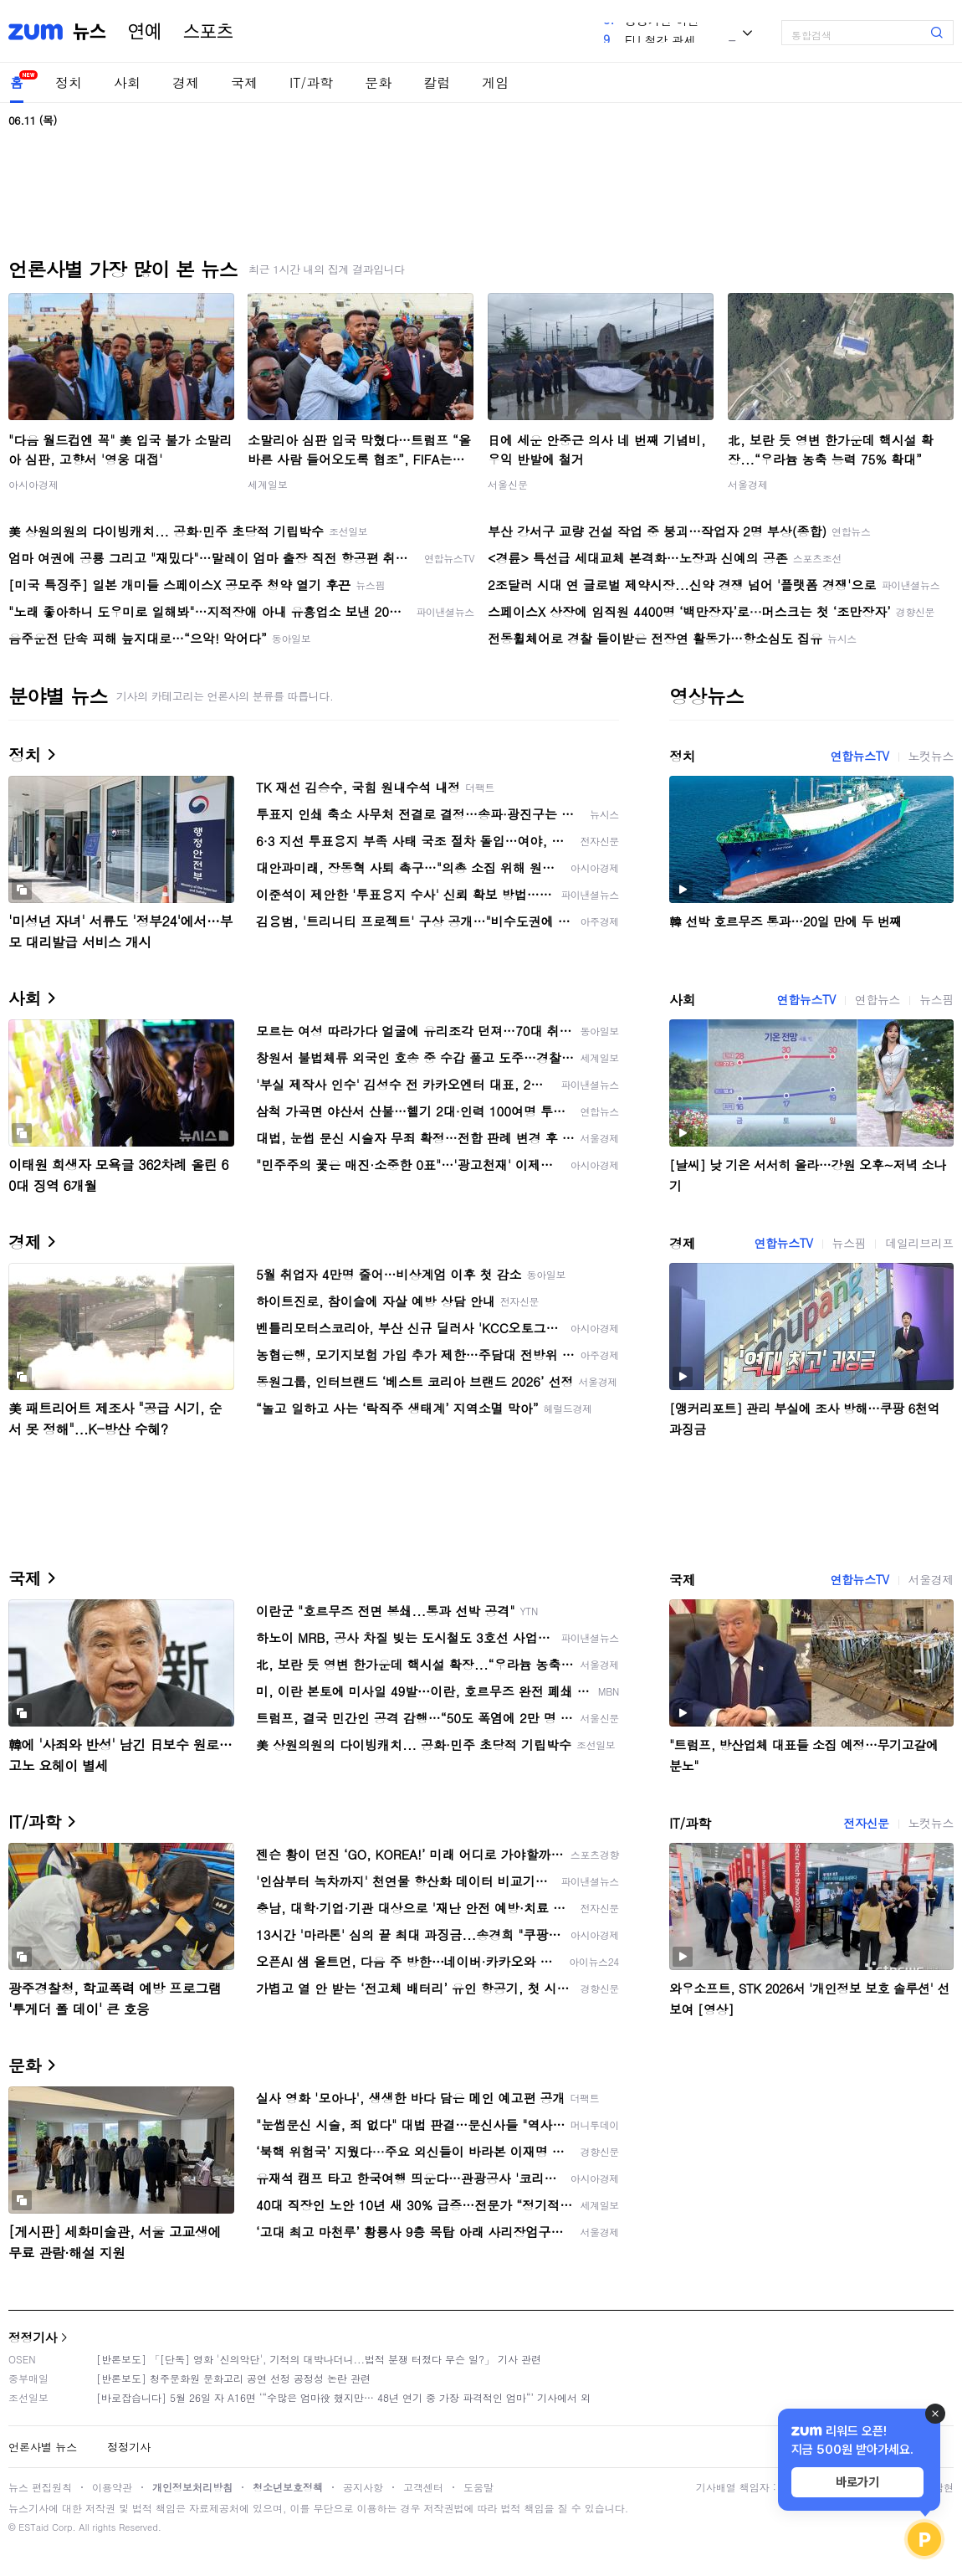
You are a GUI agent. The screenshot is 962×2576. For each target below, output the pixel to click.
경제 (185, 82)
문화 (378, 82)
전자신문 (865, 1822)
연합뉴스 (877, 999)
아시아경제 (33, 484)
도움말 (478, 2487)
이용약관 (112, 2487)
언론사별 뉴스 (42, 2447)
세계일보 (268, 484)
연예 (144, 32)
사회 (127, 82)
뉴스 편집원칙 (40, 2487)
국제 (244, 82)
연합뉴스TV (859, 755)
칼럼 (436, 82)
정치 (68, 82)
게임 (495, 82)
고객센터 (423, 2487)
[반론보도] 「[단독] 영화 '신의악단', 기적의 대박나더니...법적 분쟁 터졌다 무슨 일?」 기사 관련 (318, 2359)
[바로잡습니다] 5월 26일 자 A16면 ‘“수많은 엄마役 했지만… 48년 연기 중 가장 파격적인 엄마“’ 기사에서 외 (343, 2397)
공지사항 (363, 2487)
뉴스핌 (936, 999)
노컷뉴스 (931, 755)
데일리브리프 (919, 1242)
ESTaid (33, 2527)
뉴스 (89, 32)
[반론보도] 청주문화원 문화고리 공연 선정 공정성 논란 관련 (233, 2378)
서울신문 (508, 484)
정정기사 (32, 2337)
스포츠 (208, 32)
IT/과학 (311, 82)
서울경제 (748, 484)
